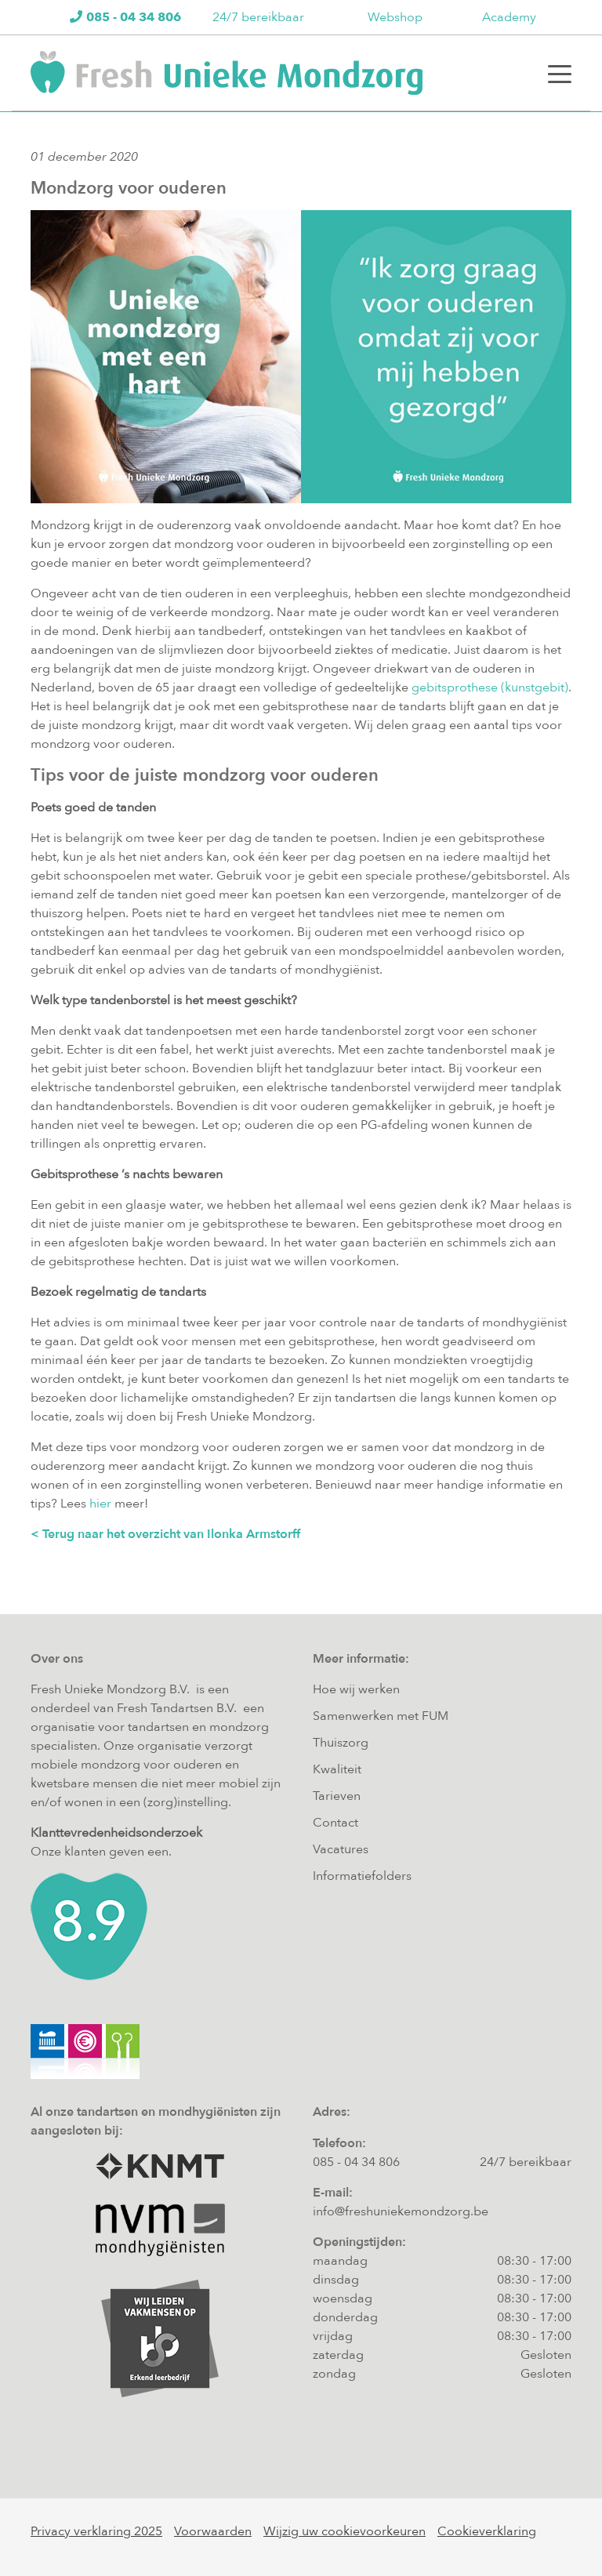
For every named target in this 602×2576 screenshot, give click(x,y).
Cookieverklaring (486, 2531)
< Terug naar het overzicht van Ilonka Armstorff (165, 1534)
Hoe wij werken (356, 1689)
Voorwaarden (213, 2531)
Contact (335, 1822)
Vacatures (340, 1849)
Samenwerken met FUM (380, 1716)
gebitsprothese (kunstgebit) (490, 687)
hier (100, 1503)
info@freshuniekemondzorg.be (400, 2211)
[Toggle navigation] (559, 73)
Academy (509, 17)
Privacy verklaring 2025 (96, 2531)
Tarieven (337, 1796)
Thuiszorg (340, 1742)
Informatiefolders (362, 1876)
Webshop (395, 17)
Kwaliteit (337, 1769)
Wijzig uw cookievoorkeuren (344, 2531)
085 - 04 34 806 (356, 2162)
